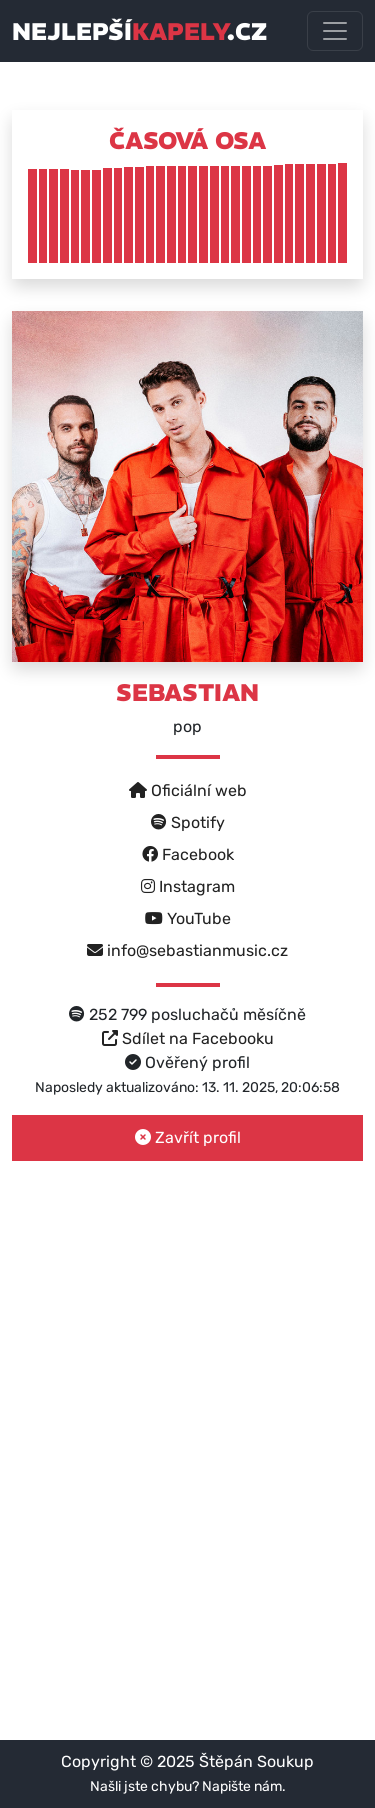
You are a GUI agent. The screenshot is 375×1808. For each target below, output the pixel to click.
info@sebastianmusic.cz (187, 950)
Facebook (188, 854)
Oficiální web (188, 790)
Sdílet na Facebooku (188, 1038)
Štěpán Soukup (256, 1761)
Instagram (188, 886)
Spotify (188, 822)
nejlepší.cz (139, 31)
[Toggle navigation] (335, 31)
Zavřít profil (188, 1137)
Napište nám (242, 1786)
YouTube (188, 918)
